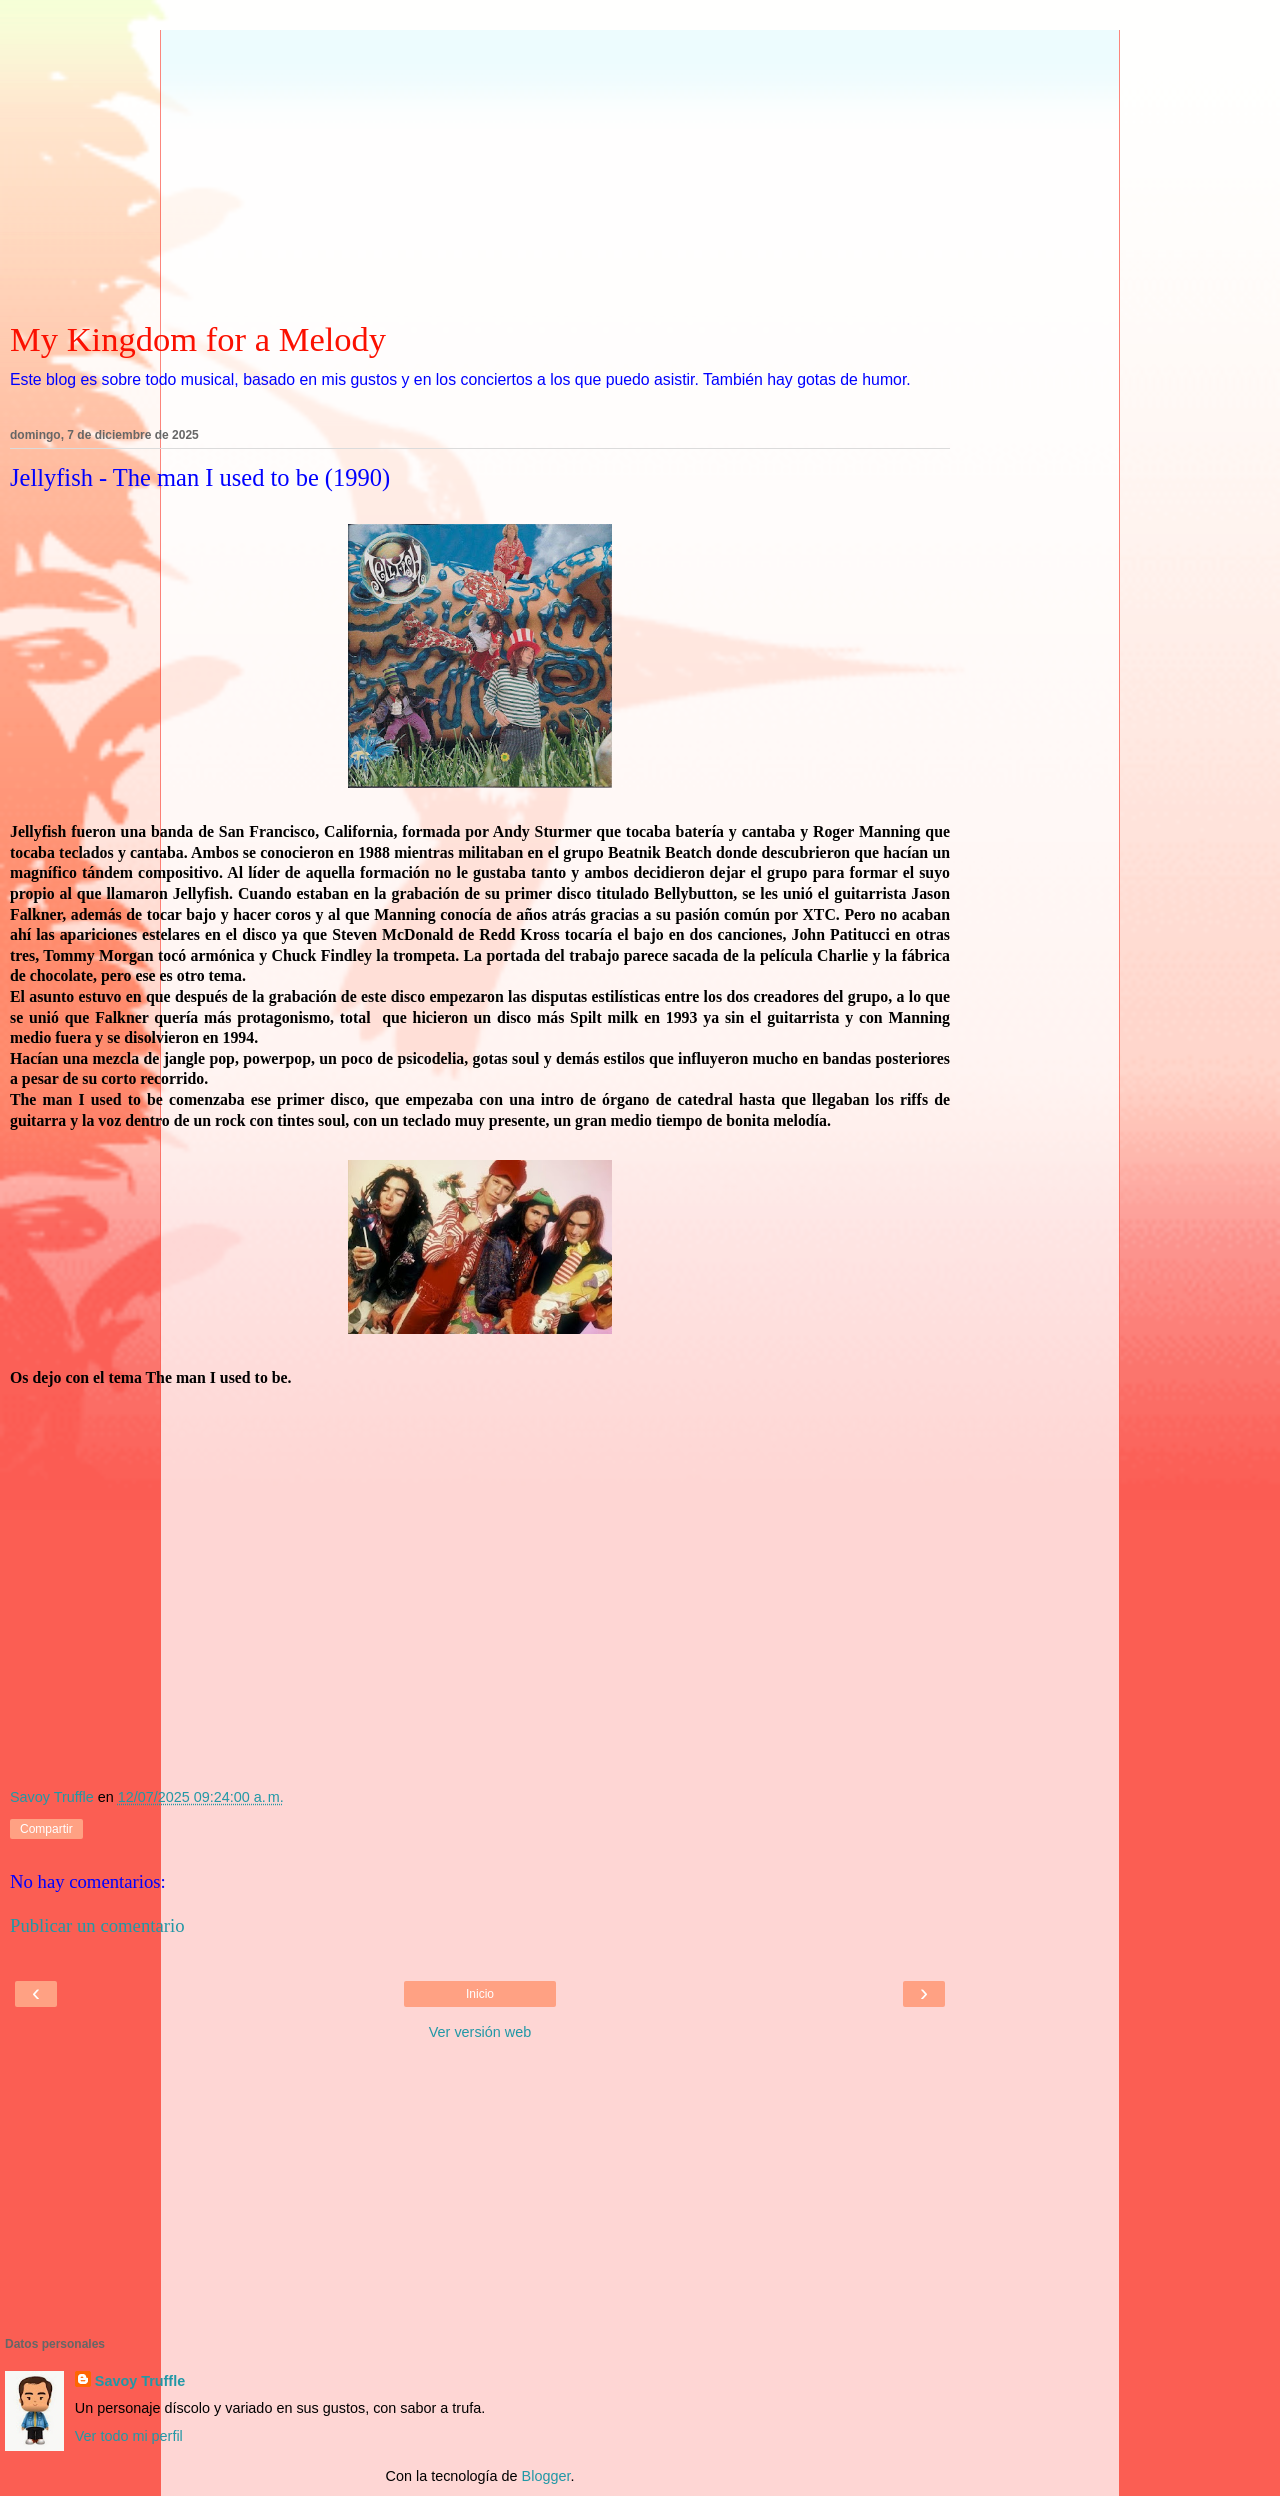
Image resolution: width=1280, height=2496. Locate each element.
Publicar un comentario (97, 1925)
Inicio (480, 1994)
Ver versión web (480, 2032)
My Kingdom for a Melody (198, 339)
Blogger (546, 2476)
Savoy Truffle (140, 2381)
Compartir (46, 1829)
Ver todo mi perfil (129, 2436)
